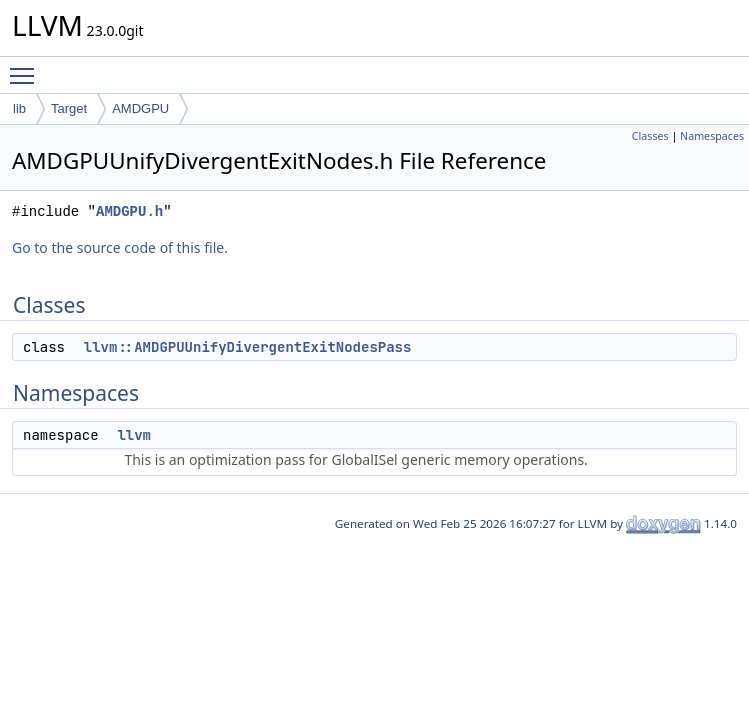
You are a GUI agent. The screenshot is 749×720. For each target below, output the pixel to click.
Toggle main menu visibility (27, 67)
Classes (650, 136)
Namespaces (712, 136)
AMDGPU (140, 108)
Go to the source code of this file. (120, 247)
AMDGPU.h (129, 211)
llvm (134, 435)
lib (19, 108)
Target (69, 108)
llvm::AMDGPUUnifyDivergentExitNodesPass (248, 347)
